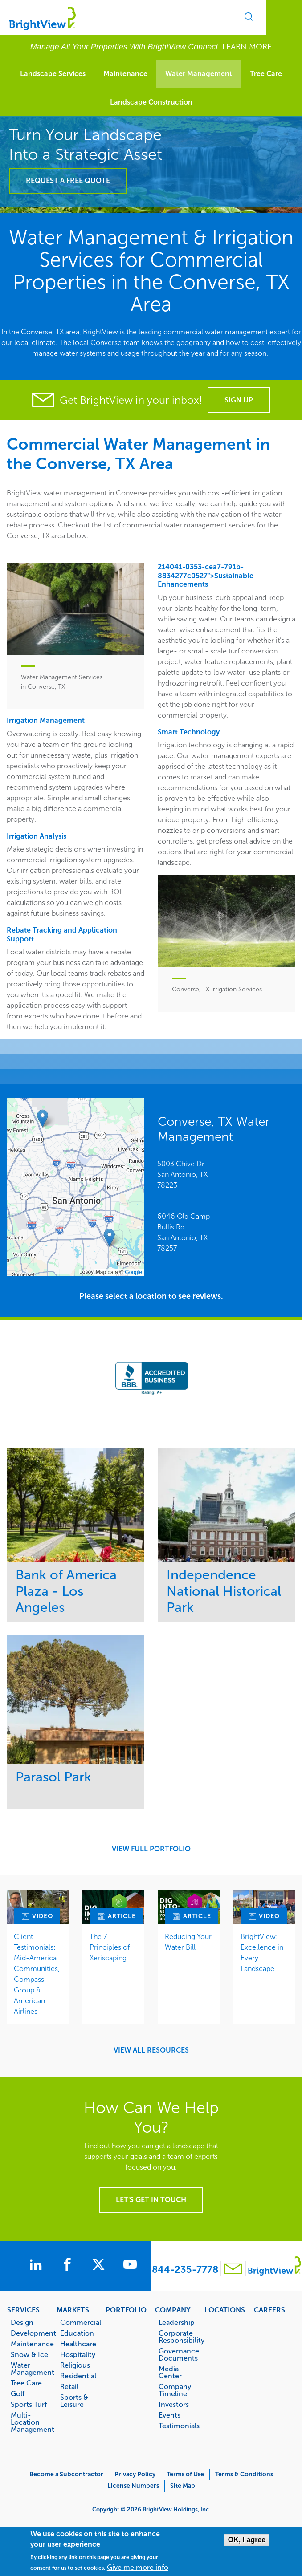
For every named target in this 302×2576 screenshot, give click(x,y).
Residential (78, 2376)
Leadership (177, 2322)
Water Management (198, 73)
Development (29, 2333)
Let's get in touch (151, 2199)
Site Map (182, 2486)
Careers (269, 2310)
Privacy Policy (134, 2474)
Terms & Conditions (244, 2474)
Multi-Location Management (29, 2422)
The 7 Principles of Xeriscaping (110, 1947)
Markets (73, 2310)
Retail (69, 2386)
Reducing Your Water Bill (188, 1941)
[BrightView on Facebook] (69, 2266)
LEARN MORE (247, 47)
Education (77, 2333)
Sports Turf (29, 2404)
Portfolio (126, 2310)
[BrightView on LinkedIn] (34, 2266)
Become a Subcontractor (66, 2474)
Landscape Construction (151, 102)
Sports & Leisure (74, 2400)
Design (22, 2322)
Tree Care (266, 73)
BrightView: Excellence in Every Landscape (262, 1952)
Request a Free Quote (68, 180)
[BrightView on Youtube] (136, 2266)
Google (133, 1272)
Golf (17, 2393)
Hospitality (77, 2354)
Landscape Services (53, 73)
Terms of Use (185, 2474)
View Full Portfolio (151, 1849)
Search (248, 17)
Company (173, 2310)
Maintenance (125, 73)
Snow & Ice (29, 2354)
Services (23, 2310)
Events (169, 2415)
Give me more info (137, 2567)
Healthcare (78, 2344)
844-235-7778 (185, 2270)
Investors (174, 2404)
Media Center (170, 2372)
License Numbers (133, 2486)
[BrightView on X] (103, 2266)
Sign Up (238, 400)
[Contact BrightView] (233, 2270)
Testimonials (177, 2426)
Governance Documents (177, 2354)
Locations (224, 2310)
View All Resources (151, 2050)
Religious (75, 2365)
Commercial (79, 2322)
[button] (109, 1238)
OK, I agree (246, 2540)
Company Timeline (175, 2390)
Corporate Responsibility (177, 2336)
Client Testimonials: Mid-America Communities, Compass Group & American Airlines (37, 1974)
